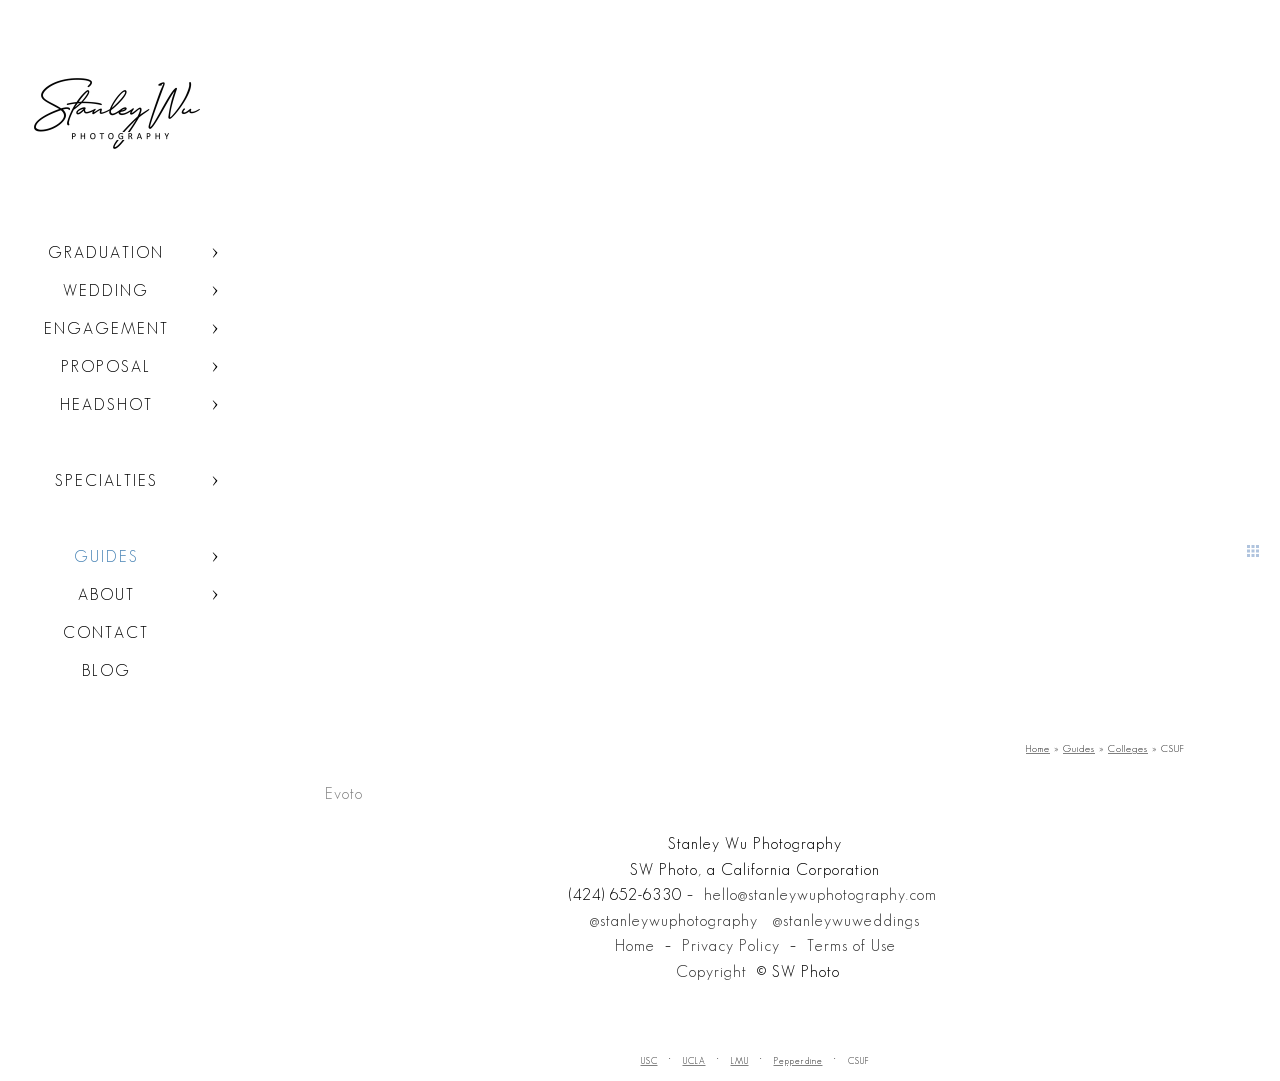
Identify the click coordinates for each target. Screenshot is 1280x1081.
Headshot (106, 404)
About (106, 594)
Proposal (106, 366)
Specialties (106, 480)
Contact (106, 632)
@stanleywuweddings (846, 920)
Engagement (106, 328)
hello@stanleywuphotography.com (820, 894)
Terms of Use (851, 945)
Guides (106, 556)
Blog (106, 670)
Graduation (106, 252)
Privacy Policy (731, 945)
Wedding (106, 290)
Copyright (711, 971)
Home (635, 945)
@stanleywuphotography (674, 920)
